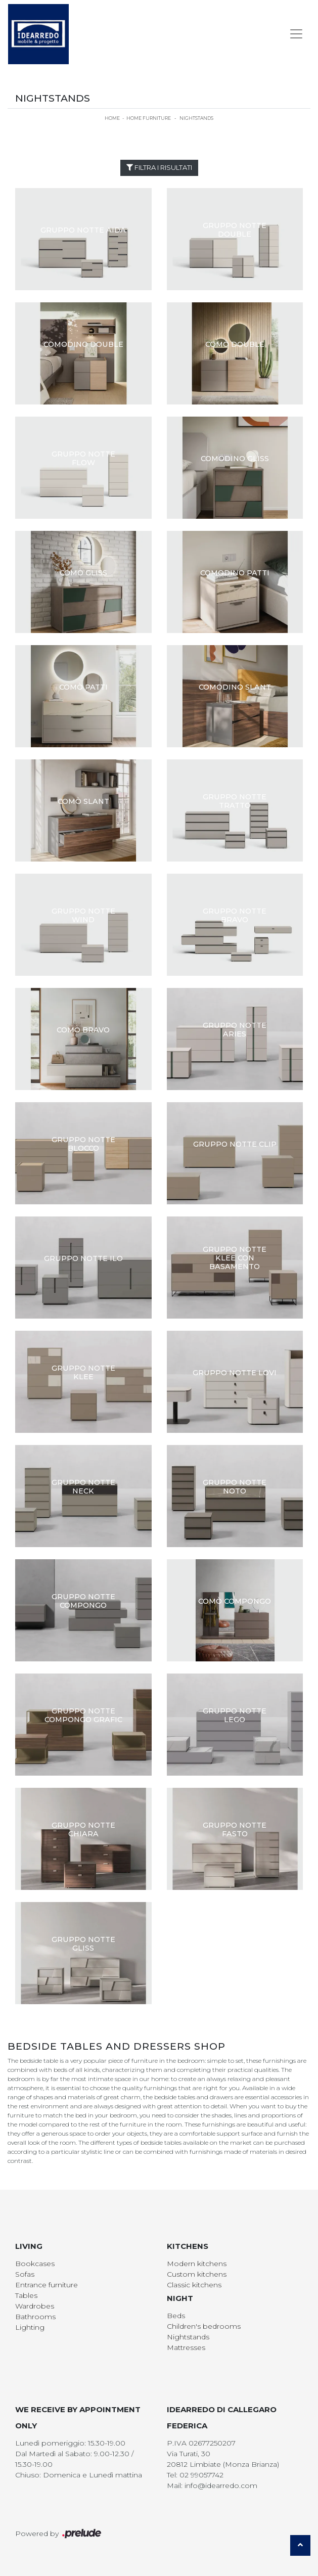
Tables (26, 2295)
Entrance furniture (46, 2284)
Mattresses (186, 2347)
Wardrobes (34, 2306)
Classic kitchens (194, 2284)
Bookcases (35, 2263)
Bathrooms (35, 2316)
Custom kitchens (196, 2274)
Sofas (24, 2274)
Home (112, 118)
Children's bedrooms (204, 2326)
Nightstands (196, 118)
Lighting (29, 2327)
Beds (176, 2315)
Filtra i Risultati (159, 167)
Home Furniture (148, 118)
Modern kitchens (196, 2263)
